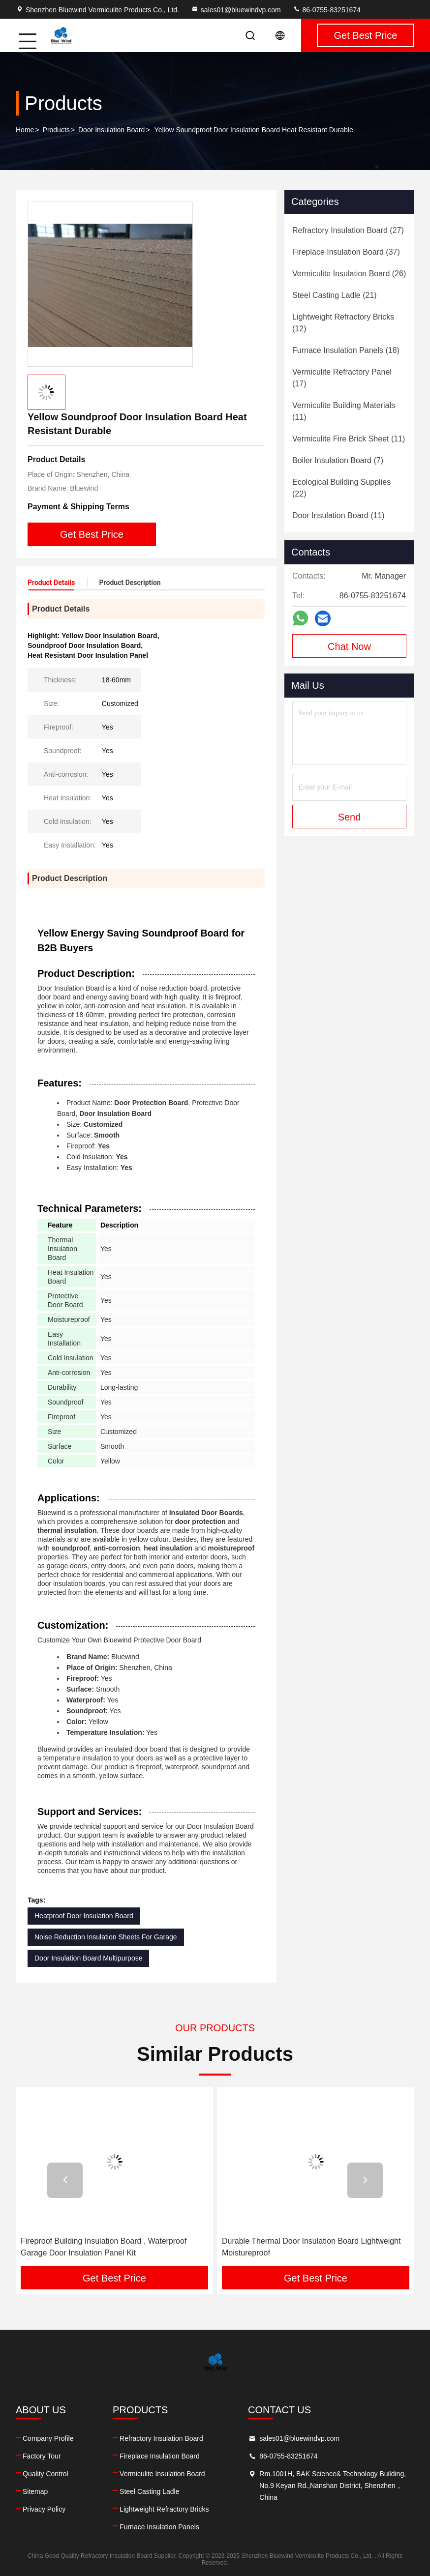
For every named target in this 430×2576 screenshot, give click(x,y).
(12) (343, 323)
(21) (334, 295)
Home (25, 130)
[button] (65, 2180)
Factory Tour (42, 2456)
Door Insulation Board (111, 130)
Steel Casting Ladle (149, 2491)
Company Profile (48, 2438)
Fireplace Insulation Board (160, 2456)
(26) (349, 273)
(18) (345, 350)
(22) (341, 488)
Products (56, 130)
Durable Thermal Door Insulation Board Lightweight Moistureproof (311, 2247)
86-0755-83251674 (327, 10)
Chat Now (349, 646)
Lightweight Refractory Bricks (164, 2509)
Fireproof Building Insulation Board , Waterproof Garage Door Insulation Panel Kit (103, 2247)
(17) (342, 378)
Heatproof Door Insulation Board (83, 1916)
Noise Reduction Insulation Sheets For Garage (105, 1937)
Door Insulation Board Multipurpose (88, 1958)
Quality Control (45, 2474)
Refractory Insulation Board (161, 2438)
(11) (343, 411)
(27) (348, 230)
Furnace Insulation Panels (159, 2527)
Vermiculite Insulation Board (162, 2474)
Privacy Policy (44, 2509)
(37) (346, 252)
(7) (337, 460)
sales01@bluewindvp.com (236, 10)
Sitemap (35, 2491)
